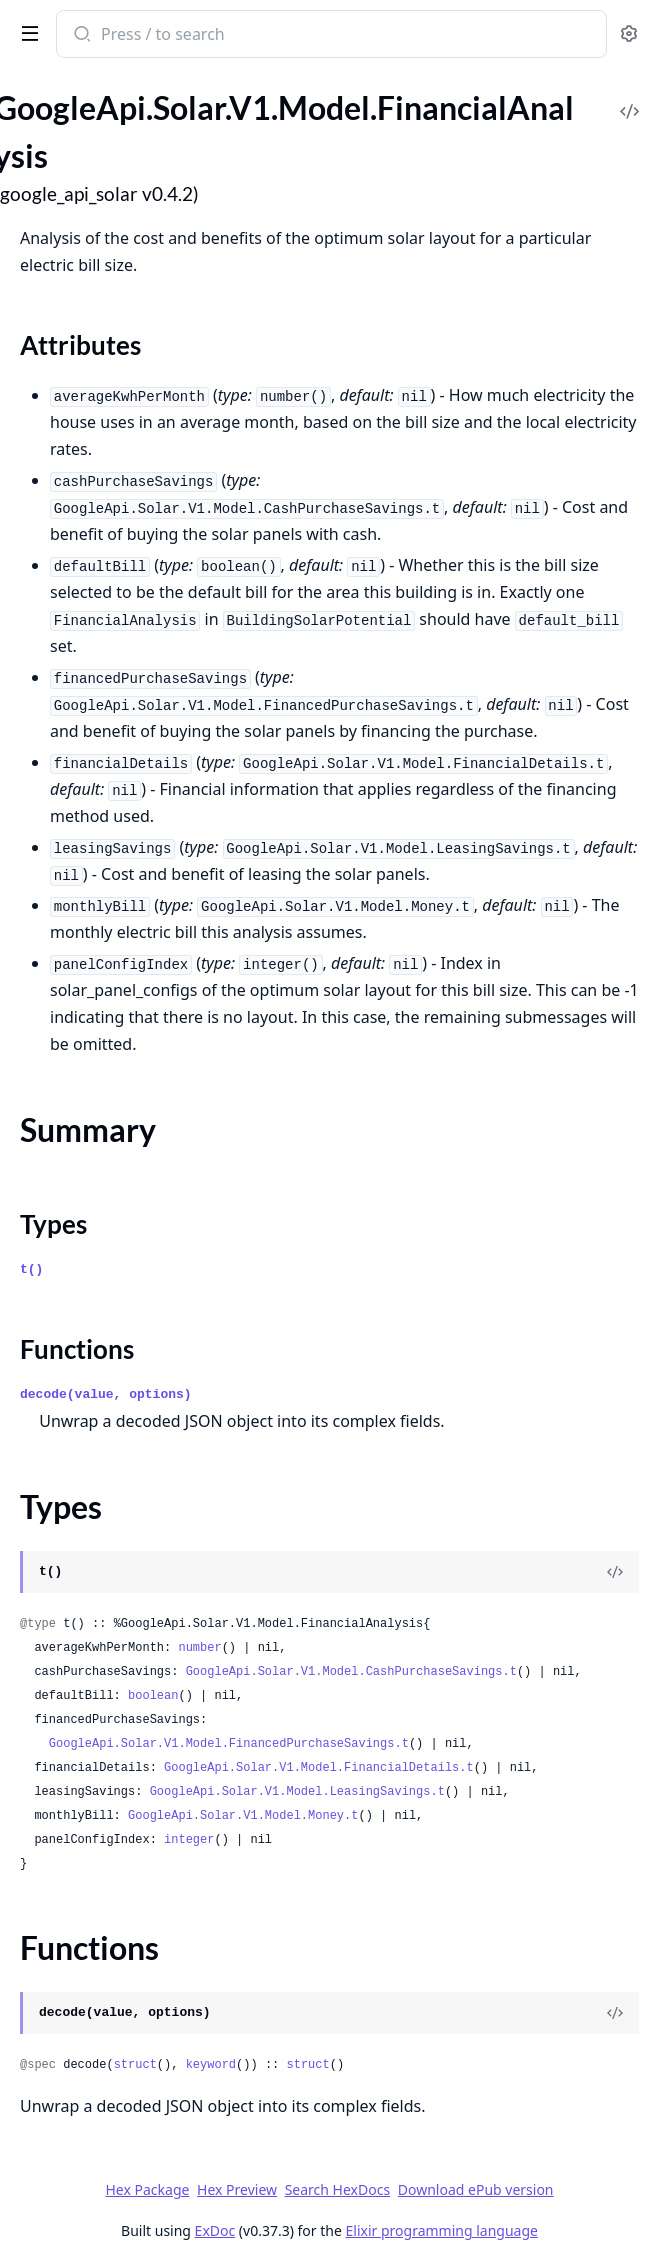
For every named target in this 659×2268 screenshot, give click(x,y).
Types (53, 1224)
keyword (211, 2065)
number (199, 1648)
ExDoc (215, 2230)
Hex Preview (237, 2189)
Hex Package (147, 2189)
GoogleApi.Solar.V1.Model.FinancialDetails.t (319, 1768)
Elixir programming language (442, 2230)
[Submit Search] (80, 36)
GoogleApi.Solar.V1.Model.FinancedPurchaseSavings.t (229, 1744)
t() (31, 1269)
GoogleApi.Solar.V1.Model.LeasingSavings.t (297, 1792)
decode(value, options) (106, 1394)
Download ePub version (476, 2189)
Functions (77, 1349)
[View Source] (615, 1572)
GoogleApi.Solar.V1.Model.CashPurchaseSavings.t (351, 1672)
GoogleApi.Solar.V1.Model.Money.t (243, 1816)
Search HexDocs (337, 2190)
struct (135, 2065)
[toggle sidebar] (26, 32)
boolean (153, 1696)
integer (189, 1840)
